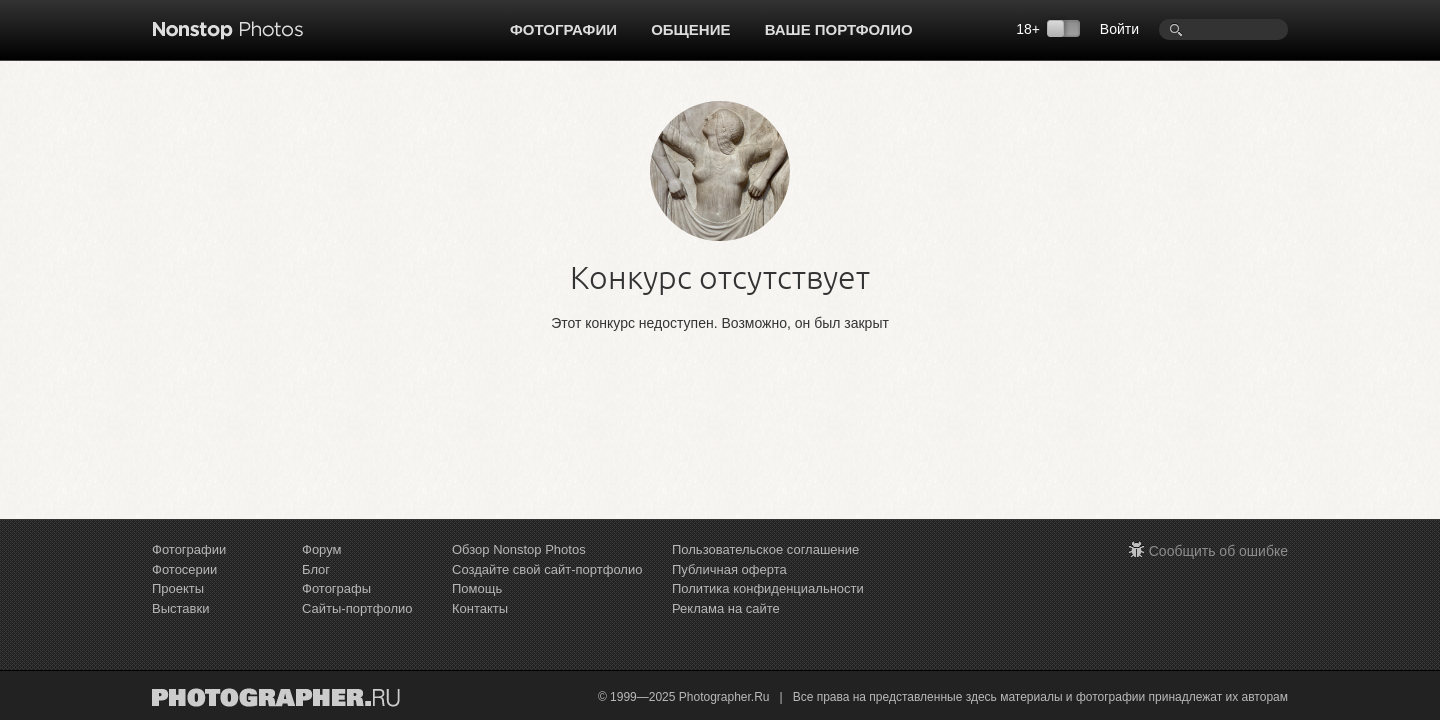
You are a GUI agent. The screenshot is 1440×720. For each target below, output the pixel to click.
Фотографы (336, 588)
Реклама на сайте (726, 608)
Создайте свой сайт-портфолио (547, 569)
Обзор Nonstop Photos (519, 549)
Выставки (180, 608)
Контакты (480, 608)
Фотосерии (184, 569)
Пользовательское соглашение (765, 549)
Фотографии (563, 29)
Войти (1119, 29)
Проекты (178, 588)
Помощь (477, 588)
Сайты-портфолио (357, 608)
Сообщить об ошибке (1218, 551)
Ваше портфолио (839, 29)
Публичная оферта (729, 569)
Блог (316, 569)
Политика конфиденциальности (768, 588)
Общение (690, 29)
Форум (322, 549)
